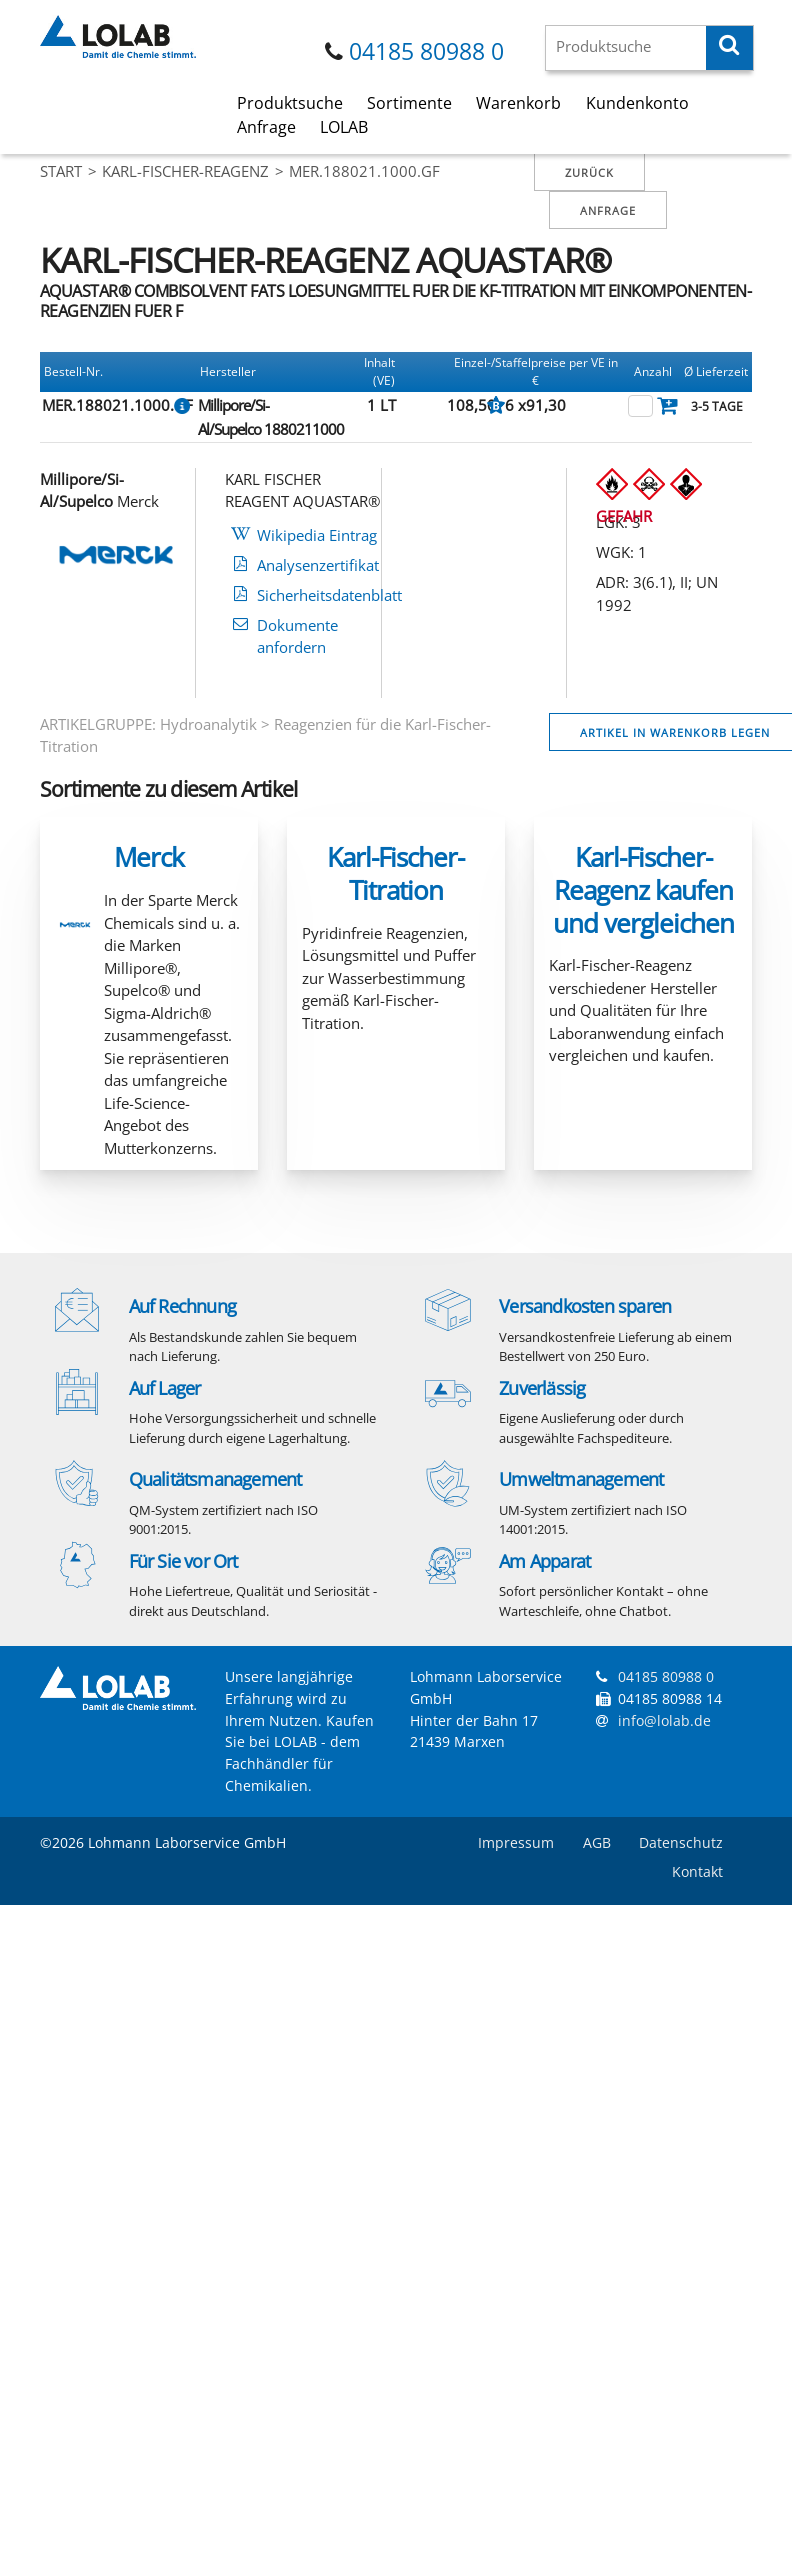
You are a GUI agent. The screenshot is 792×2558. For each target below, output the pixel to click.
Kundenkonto (637, 103)
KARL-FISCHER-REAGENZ (185, 171)
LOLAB (344, 127)
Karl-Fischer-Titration (395, 873)
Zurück (589, 172)
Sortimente (409, 103)
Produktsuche (290, 103)
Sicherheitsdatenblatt (329, 595)
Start (61, 171)
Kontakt (697, 1871)
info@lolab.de (664, 1720)
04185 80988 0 (426, 51)
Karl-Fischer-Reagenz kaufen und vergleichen (643, 889)
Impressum (516, 1842)
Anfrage (266, 127)
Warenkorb (518, 103)
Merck (149, 857)
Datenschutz (681, 1842)
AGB (597, 1842)
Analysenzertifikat (318, 565)
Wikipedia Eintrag (317, 535)
